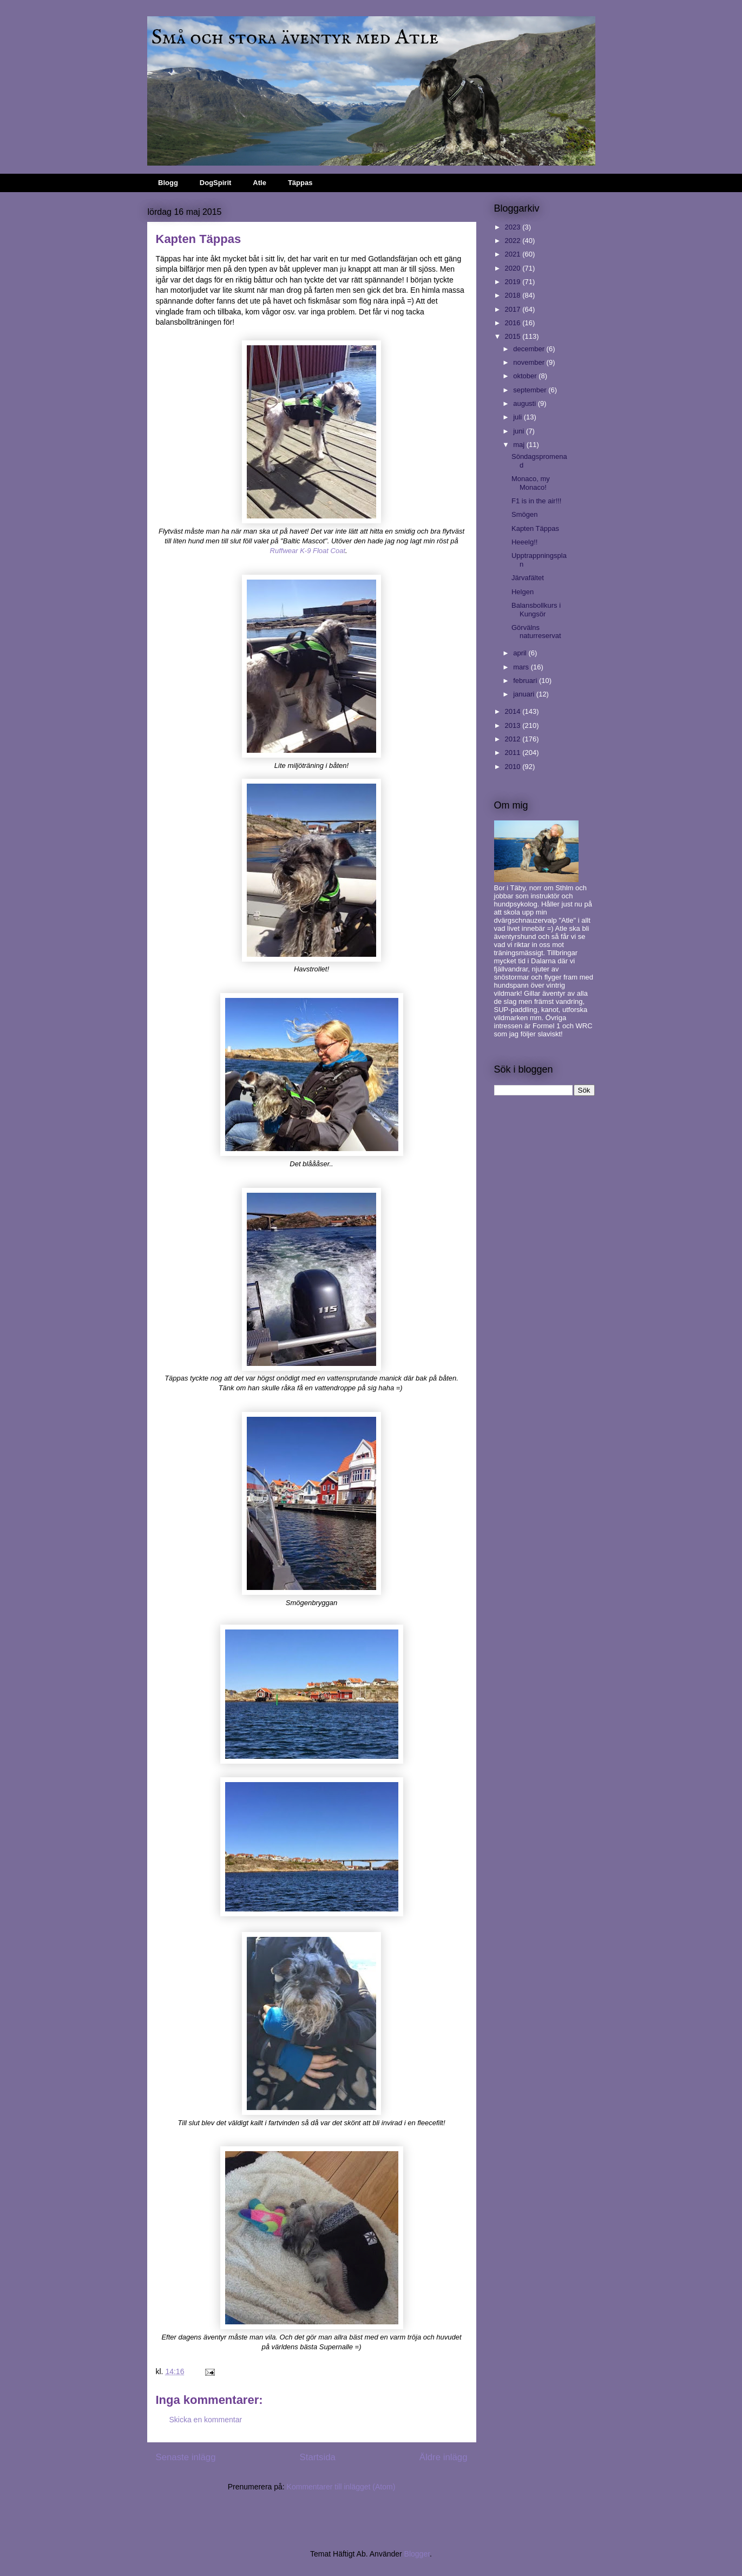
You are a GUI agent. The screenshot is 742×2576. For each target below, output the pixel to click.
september (530, 390)
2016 (514, 323)
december (529, 349)
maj (520, 445)
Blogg (168, 183)
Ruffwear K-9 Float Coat (307, 551)
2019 (514, 282)
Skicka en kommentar (205, 2419)
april (520, 653)
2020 (514, 268)
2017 (514, 309)
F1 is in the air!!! (536, 501)
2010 (514, 767)
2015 (514, 336)
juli (518, 417)
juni (519, 431)
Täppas (300, 183)
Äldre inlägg (443, 2457)
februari (526, 680)
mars (522, 667)
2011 (514, 752)
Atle (259, 183)
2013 (514, 725)
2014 (514, 711)
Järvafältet (527, 578)
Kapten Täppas (535, 528)
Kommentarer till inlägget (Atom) (341, 2486)
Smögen (524, 514)
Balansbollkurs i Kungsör (536, 609)
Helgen (522, 592)
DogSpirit (216, 183)
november (529, 362)
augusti (525, 403)
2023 (514, 227)
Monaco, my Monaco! (530, 483)
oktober (526, 376)
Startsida (318, 2457)
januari (524, 694)
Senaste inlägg (186, 2457)
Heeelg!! (524, 542)
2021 (514, 254)
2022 (514, 240)
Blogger (417, 2553)
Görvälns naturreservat (536, 631)
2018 (514, 295)
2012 (514, 739)
